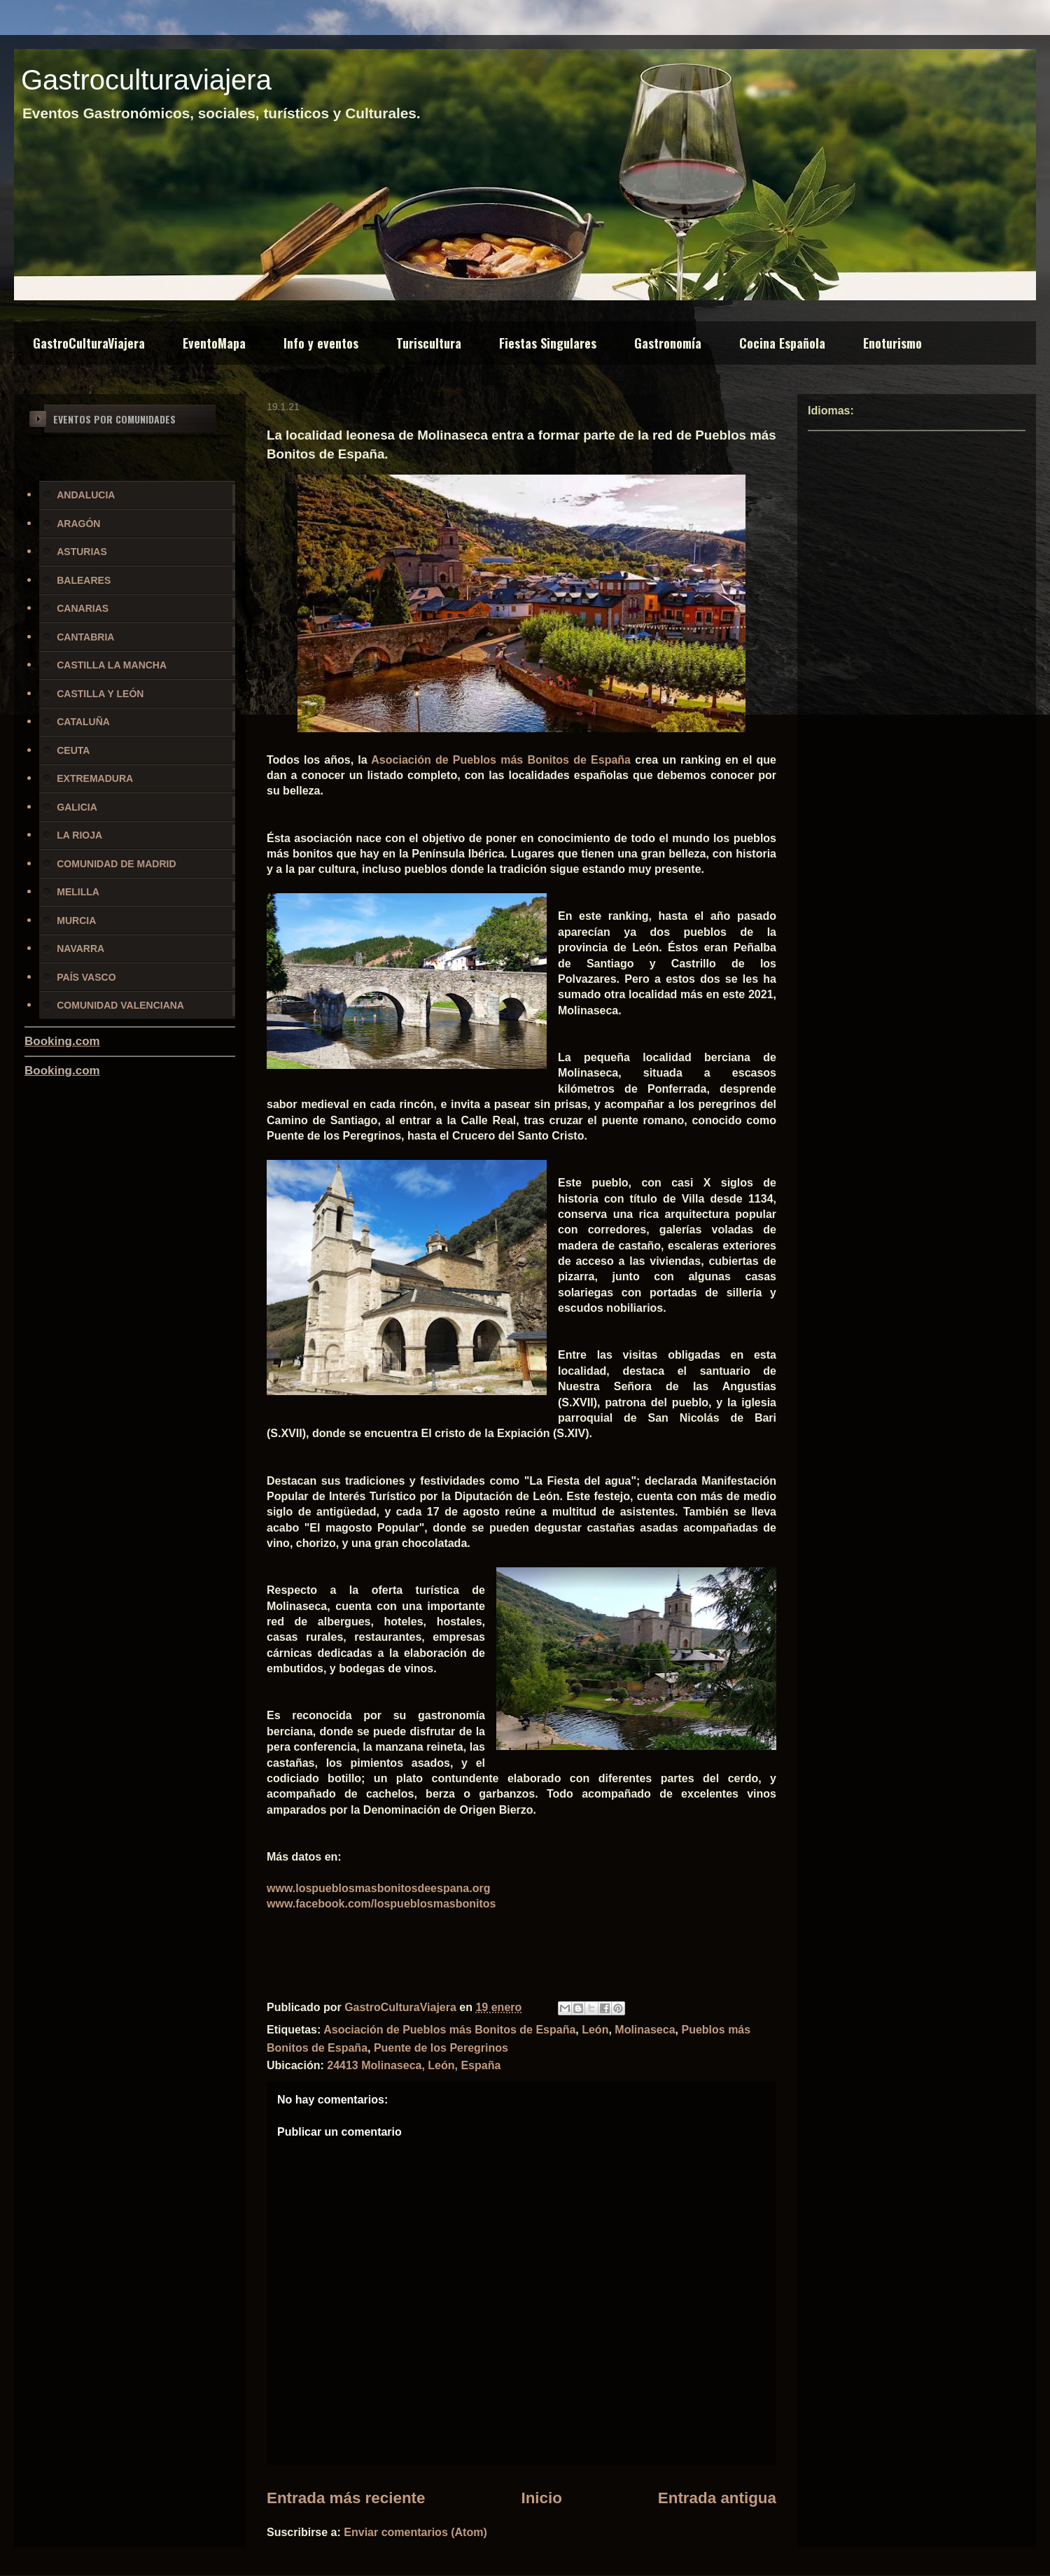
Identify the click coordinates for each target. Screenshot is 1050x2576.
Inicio (541, 2498)
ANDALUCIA (86, 494)
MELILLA (78, 891)
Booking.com (62, 1041)
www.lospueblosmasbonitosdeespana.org (378, 1888)
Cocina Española (782, 343)
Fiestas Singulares (547, 343)
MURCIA (76, 920)
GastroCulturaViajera (89, 343)
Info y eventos (321, 343)
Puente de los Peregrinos (441, 2048)
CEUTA (73, 750)
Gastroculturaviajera (146, 79)
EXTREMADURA (95, 778)
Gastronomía (667, 343)
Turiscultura (428, 343)
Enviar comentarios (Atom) (415, 2532)
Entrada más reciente (346, 2498)
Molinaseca (645, 2030)
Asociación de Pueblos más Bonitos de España (501, 760)
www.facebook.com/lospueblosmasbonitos (381, 1904)
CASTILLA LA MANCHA (112, 665)
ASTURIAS (82, 551)
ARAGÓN (78, 523)
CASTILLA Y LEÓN (100, 693)
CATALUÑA (83, 721)
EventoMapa (214, 343)
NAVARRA (80, 948)
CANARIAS (82, 608)
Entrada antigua (717, 2498)
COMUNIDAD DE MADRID (116, 863)
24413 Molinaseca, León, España (413, 2065)
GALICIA (77, 807)
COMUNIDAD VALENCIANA (120, 1005)
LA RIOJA (79, 835)
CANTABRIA (85, 637)
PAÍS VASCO (86, 977)
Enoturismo (892, 343)
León (595, 2030)
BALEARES (84, 580)
